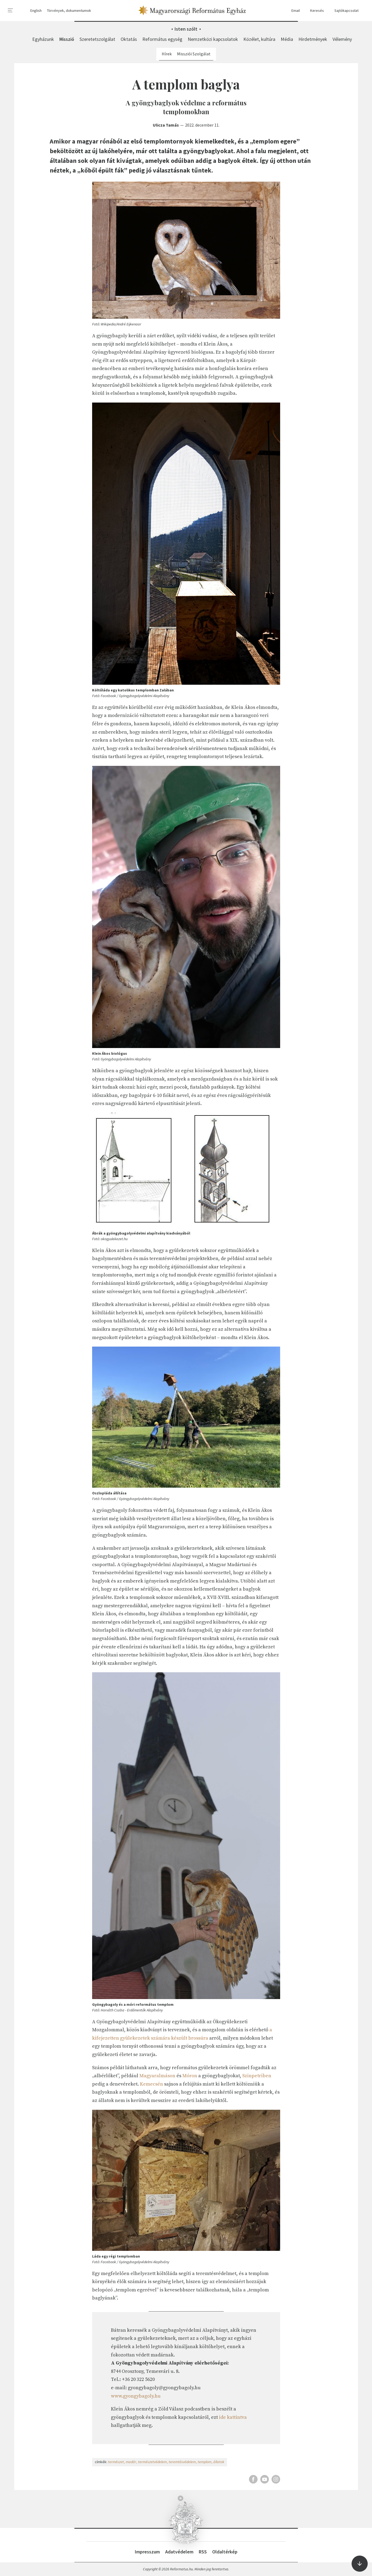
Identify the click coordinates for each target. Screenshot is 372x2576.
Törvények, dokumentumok (69, 10)
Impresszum (147, 2552)
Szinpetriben (256, 2076)
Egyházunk (43, 39)
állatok (218, 2461)
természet (116, 2461)
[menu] (10, 10)
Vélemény (342, 39)
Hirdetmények (312, 39)
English (36, 10)
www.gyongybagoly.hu (136, 2396)
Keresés (314, 10)
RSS (203, 2552)
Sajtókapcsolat (344, 10)
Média (287, 39)
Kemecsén (151, 2084)
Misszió (66, 39)
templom (204, 2461)
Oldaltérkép (224, 2552)
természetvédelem (152, 2461)
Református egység (162, 39)
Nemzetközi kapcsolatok (213, 39)
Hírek (167, 53)
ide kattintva (233, 2417)
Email (293, 10)
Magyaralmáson (157, 2076)
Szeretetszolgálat (97, 39)
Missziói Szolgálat (194, 53)
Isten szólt (186, 29)
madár (131, 2461)
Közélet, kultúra (259, 39)
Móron (189, 2076)
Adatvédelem (179, 2552)
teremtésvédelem (182, 2461)
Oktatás (129, 39)
